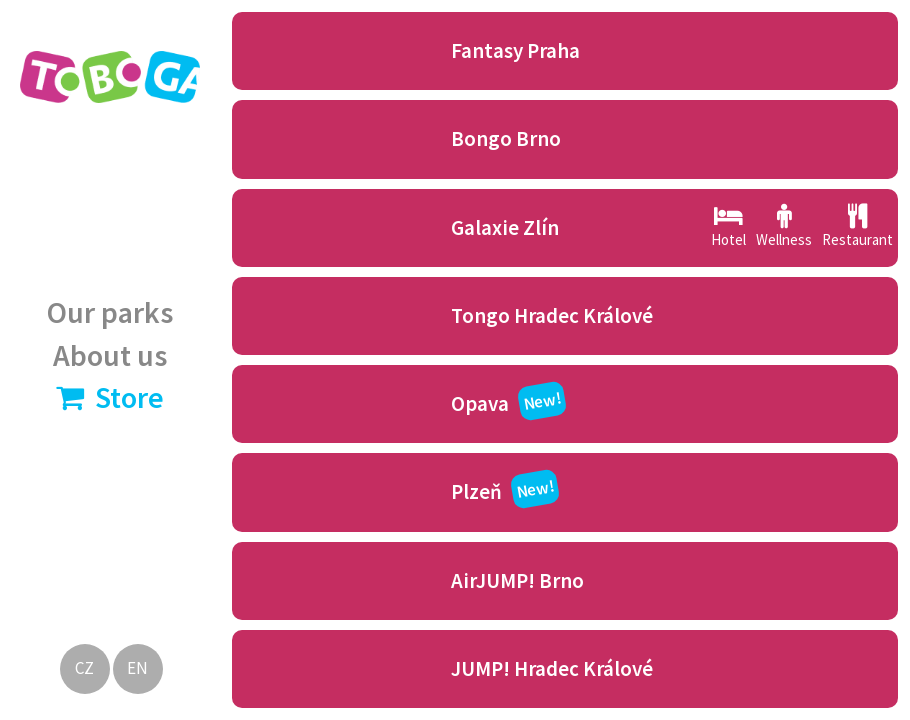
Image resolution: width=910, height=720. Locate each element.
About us (110, 355)
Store (110, 397)
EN (137, 668)
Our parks (110, 312)
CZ (84, 668)
